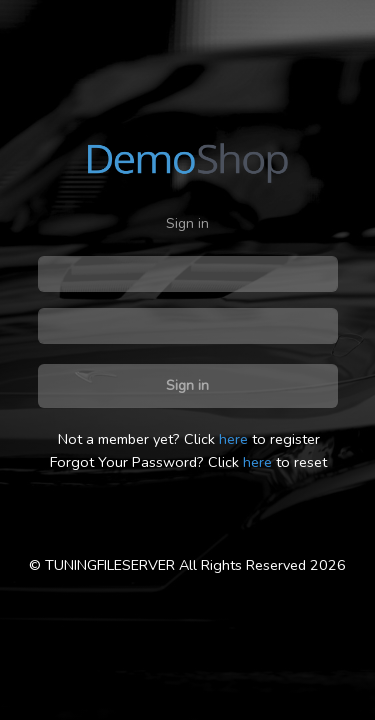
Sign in (187, 385)
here (233, 439)
